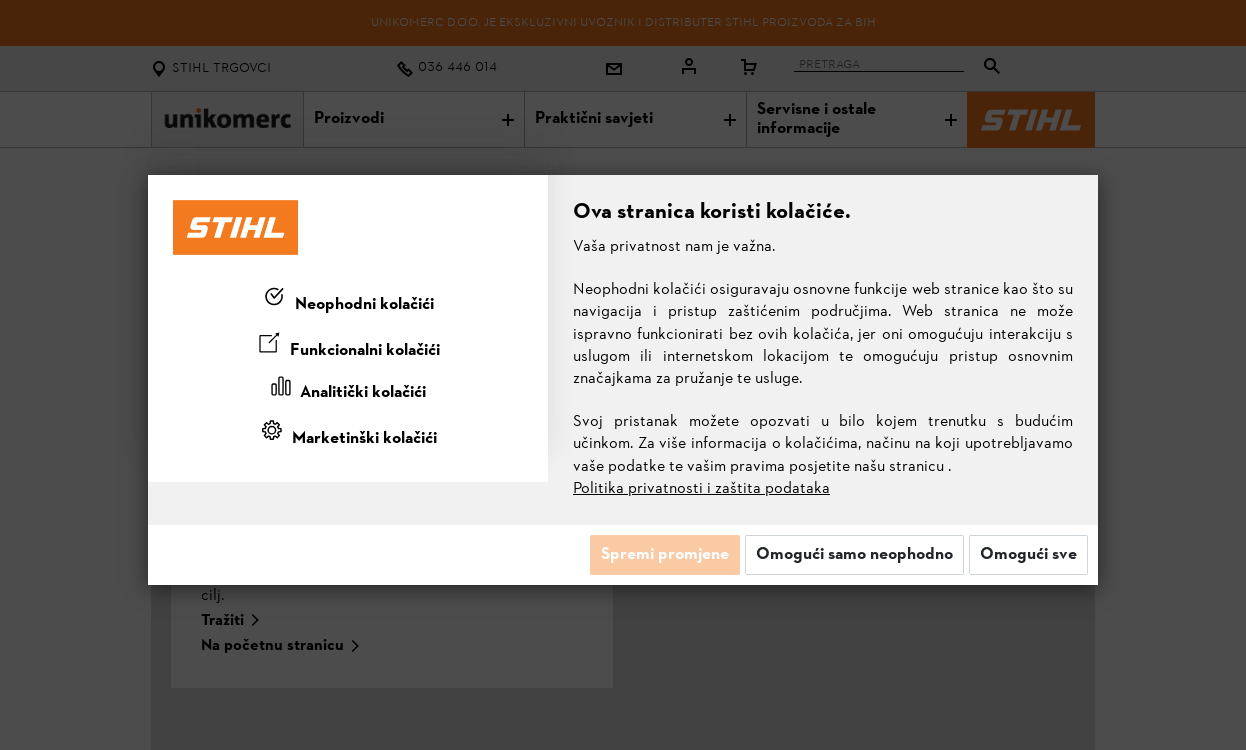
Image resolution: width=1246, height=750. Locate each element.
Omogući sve (1028, 555)
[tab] (348, 301)
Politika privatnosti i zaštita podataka (701, 489)
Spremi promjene (665, 555)
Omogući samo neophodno (854, 555)
